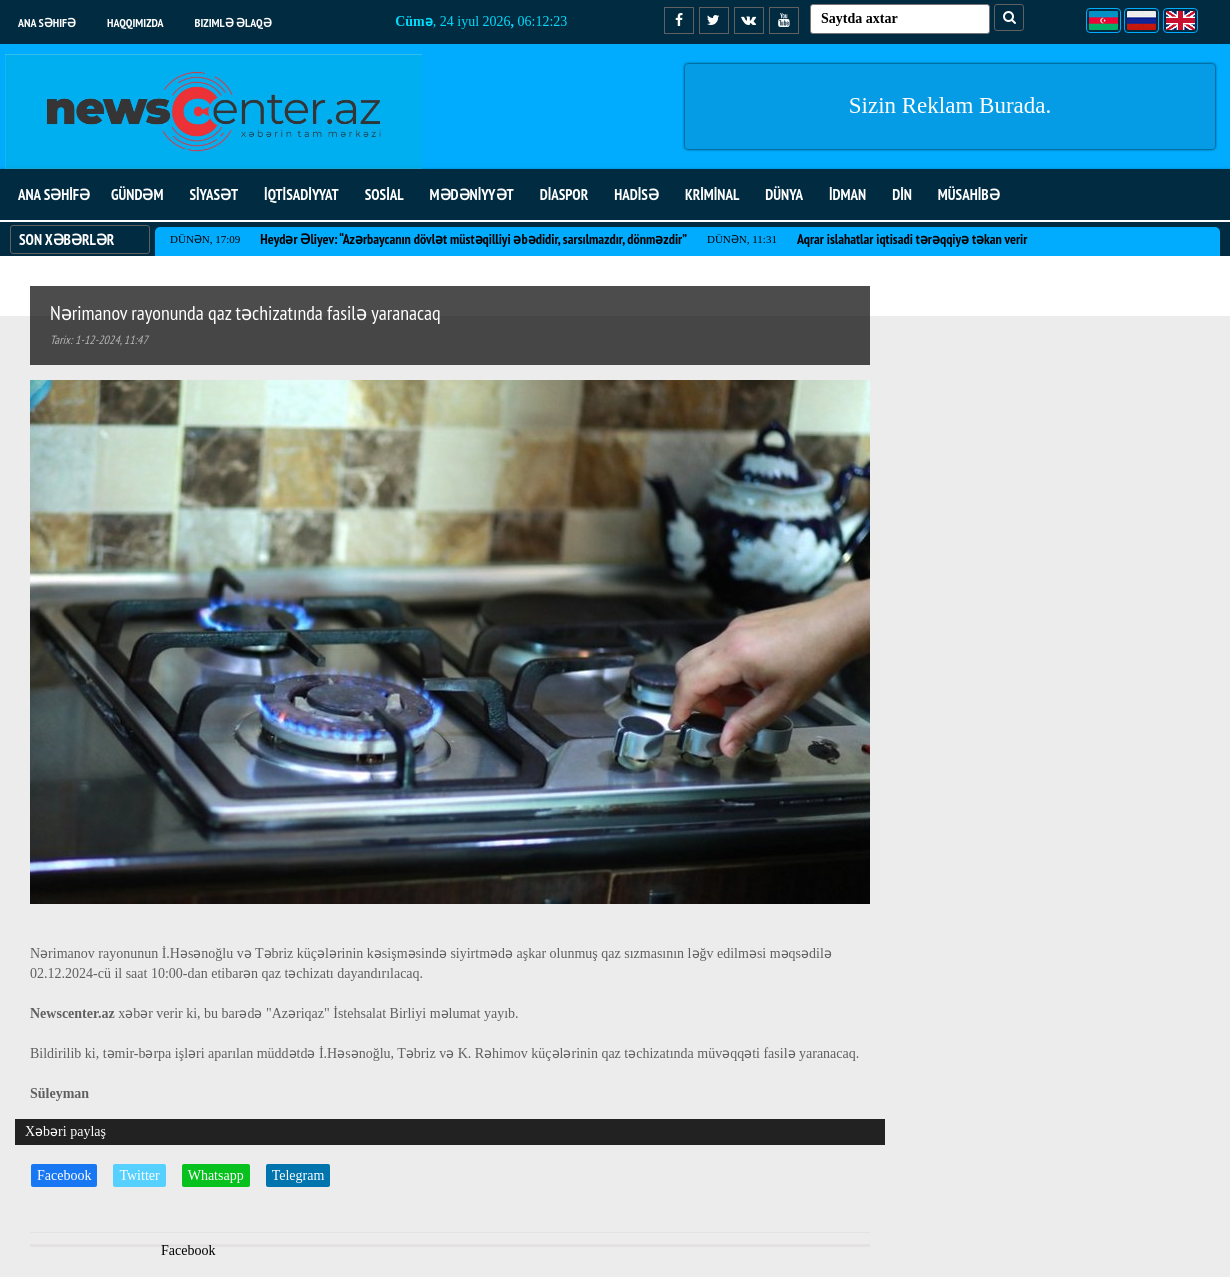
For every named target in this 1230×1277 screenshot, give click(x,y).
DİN (902, 194)
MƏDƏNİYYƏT (472, 194)
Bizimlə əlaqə (233, 22)
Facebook (64, 1175)
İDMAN (847, 194)
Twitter (139, 1175)
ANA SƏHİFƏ (54, 194)
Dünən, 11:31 (742, 239)
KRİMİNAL (712, 194)
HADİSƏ (636, 194)
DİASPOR (564, 194)
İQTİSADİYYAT (301, 194)
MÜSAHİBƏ (969, 194)
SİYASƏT (213, 194)
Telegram (298, 1175)
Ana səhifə (47, 22)
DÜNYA (784, 194)
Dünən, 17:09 (205, 239)
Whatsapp (216, 1175)
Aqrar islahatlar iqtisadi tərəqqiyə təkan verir (912, 239)
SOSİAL (384, 194)
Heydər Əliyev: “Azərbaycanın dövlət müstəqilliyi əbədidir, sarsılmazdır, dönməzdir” (473, 239)
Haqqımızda (135, 22)
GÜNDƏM (137, 194)
